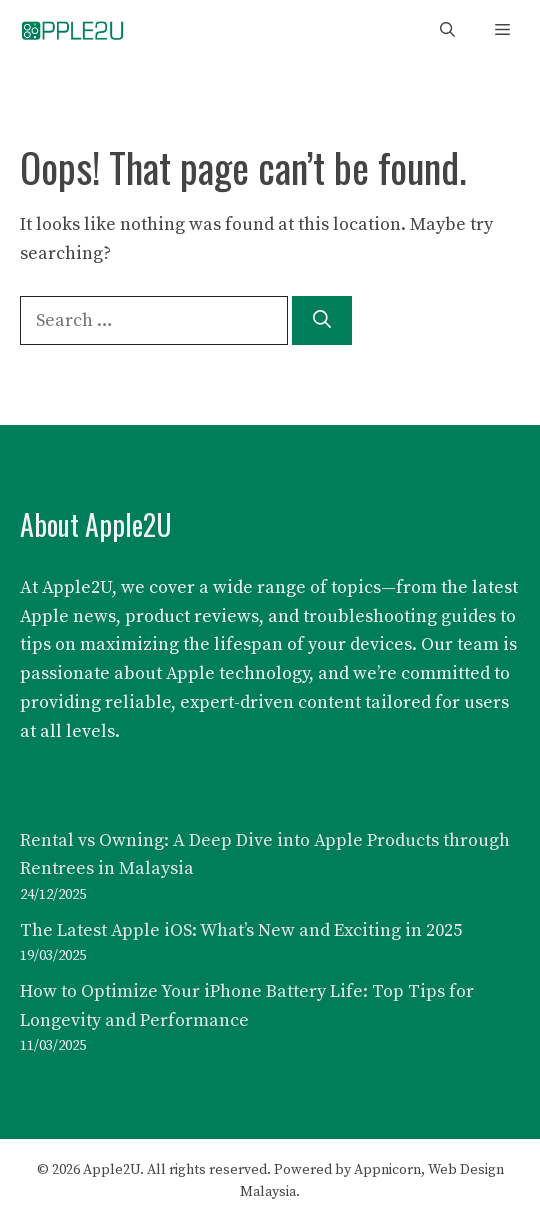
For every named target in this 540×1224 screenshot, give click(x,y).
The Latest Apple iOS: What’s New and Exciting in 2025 (241, 930)
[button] (447, 30)
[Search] (322, 320)
